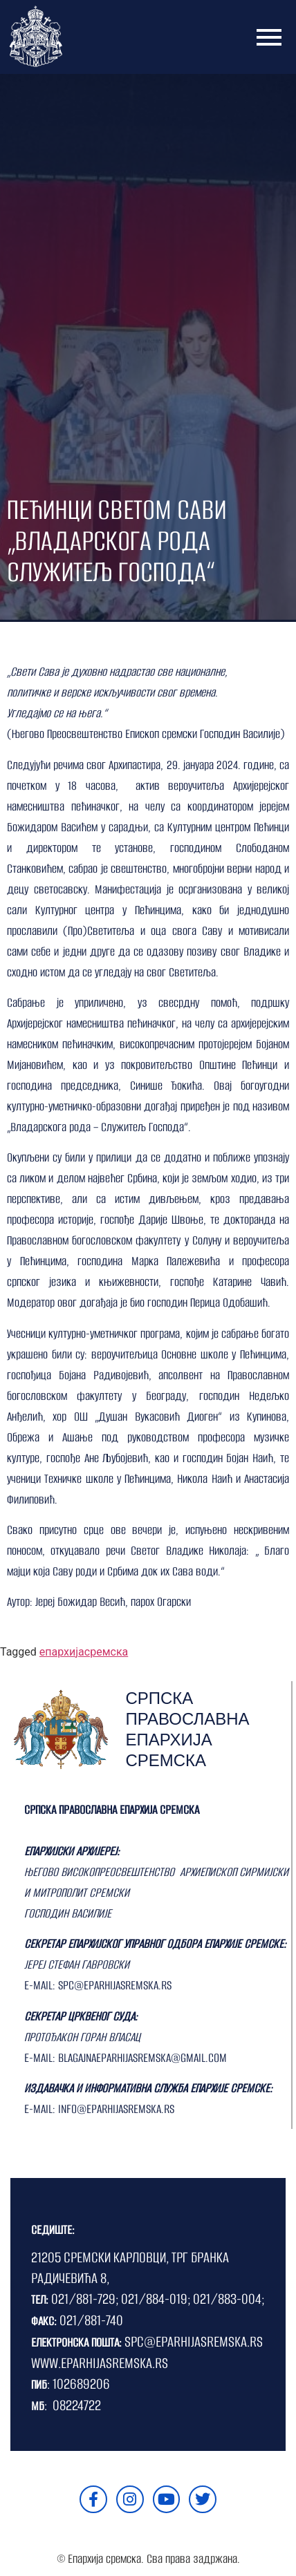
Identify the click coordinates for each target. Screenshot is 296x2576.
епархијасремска (83, 1651)
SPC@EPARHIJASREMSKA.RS (193, 2341)
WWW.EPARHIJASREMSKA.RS (99, 2363)
